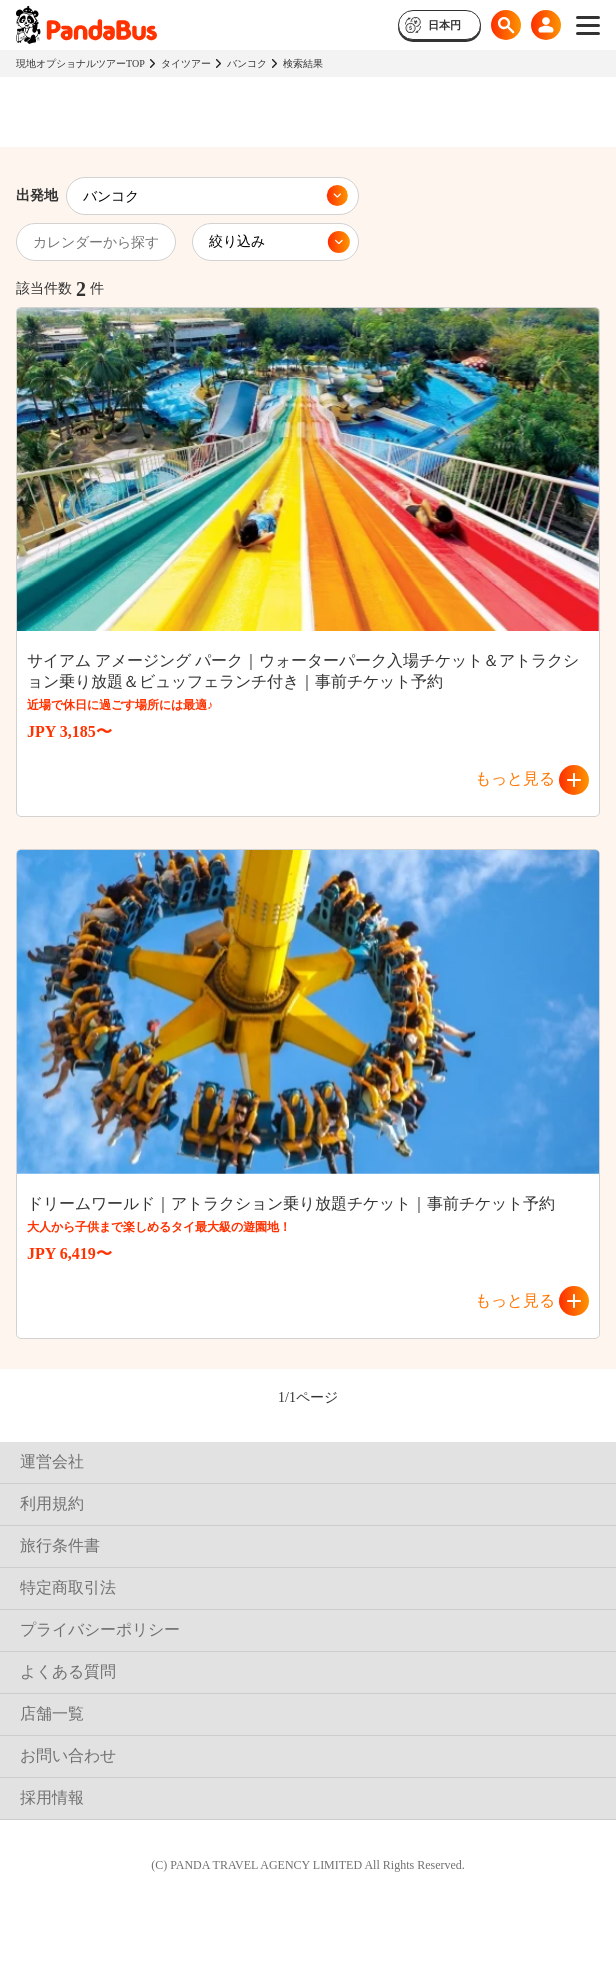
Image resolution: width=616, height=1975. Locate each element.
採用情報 (52, 1797)
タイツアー (186, 63)
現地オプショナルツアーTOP (80, 63)
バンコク (247, 63)
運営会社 (52, 1461)
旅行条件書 (60, 1545)
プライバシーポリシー (100, 1629)
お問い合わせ (68, 1755)
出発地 (37, 195)
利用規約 (52, 1503)
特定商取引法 (68, 1587)
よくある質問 (68, 1671)
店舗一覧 (52, 1713)
